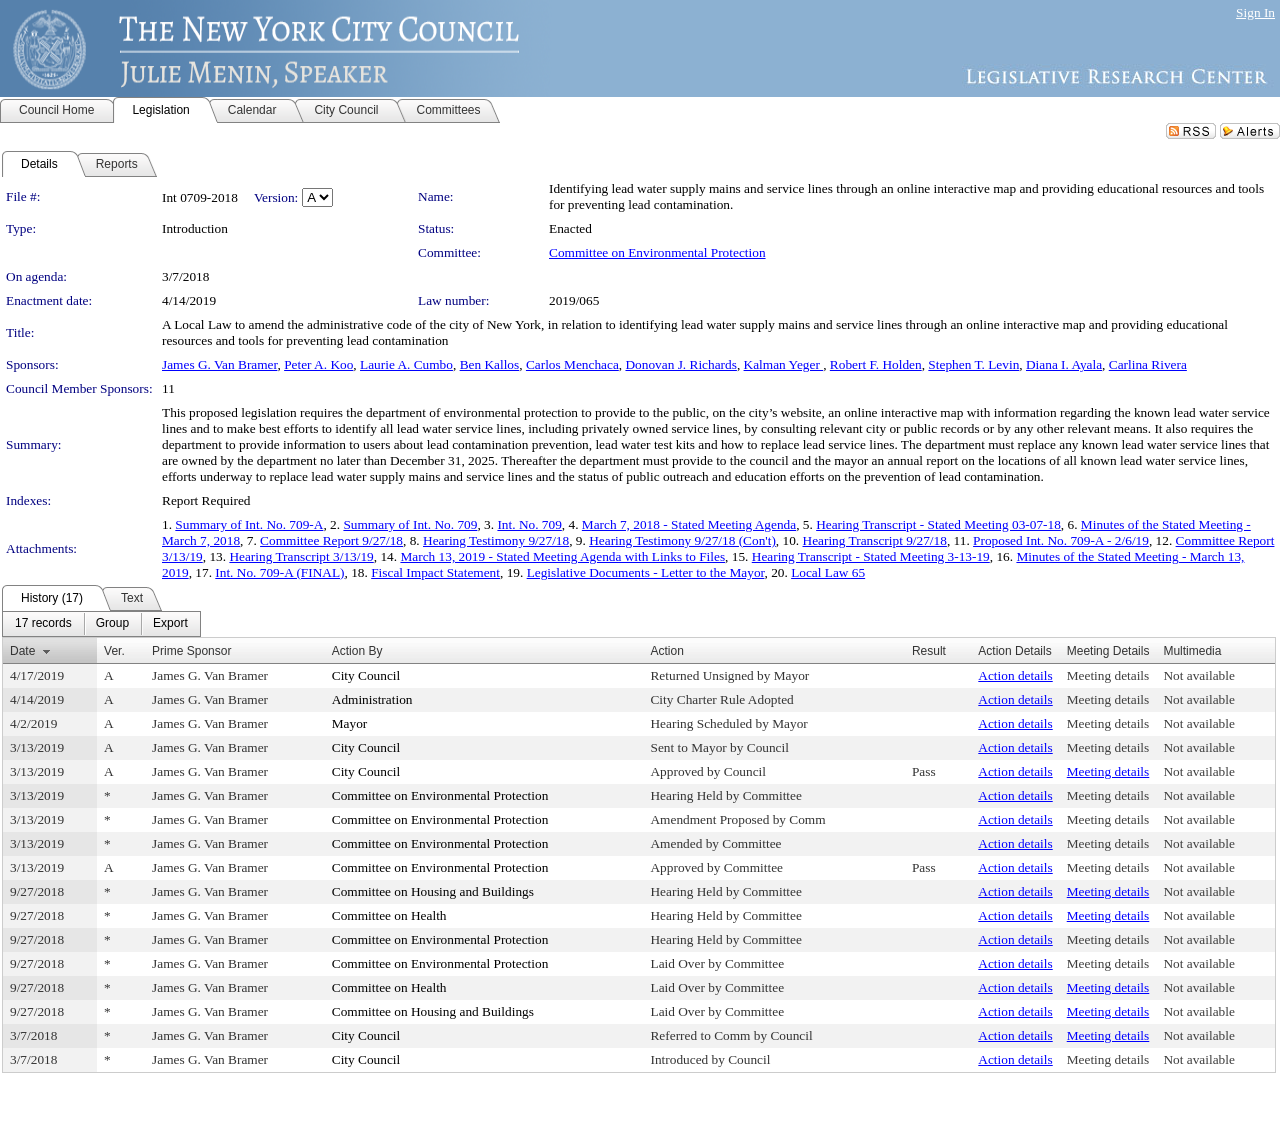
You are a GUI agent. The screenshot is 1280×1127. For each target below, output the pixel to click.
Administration (372, 699)
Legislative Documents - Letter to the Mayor (646, 572)
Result (929, 651)
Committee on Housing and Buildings (433, 891)
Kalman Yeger (784, 364)
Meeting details (1108, 675)
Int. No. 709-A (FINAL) (279, 572)
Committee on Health (389, 915)
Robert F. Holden (876, 364)
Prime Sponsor (191, 651)
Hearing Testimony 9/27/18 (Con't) (682, 540)
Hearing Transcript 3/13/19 (301, 556)
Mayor (350, 723)
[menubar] (101, 624)
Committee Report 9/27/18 (331, 540)
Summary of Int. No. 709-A (249, 524)
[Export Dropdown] (170, 624)
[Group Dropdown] (112, 624)
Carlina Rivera (1148, 364)
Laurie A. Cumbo (406, 364)
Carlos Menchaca (572, 364)
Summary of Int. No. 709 (410, 524)
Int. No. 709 (529, 524)
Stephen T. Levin (973, 364)
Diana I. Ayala (1064, 364)
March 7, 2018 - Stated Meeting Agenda (689, 524)
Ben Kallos (490, 364)
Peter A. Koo (318, 364)
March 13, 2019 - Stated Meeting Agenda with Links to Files (562, 556)
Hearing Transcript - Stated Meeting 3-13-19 (871, 556)
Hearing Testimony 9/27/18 (496, 540)
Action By (357, 651)
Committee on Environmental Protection (657, 252)
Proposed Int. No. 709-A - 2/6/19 (1061, 540)
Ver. (114, 651)
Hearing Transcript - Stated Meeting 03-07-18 (938, 524)
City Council (366, 675)
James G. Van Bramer (219, 364)
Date (22, 651)
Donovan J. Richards (680, 364)
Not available (1198, 675)
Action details (1015, 675)
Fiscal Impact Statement (435, 572)
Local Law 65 (828, 572)
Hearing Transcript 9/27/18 (875, 540)
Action (666, 651)
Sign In (1255, 12)
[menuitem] (43, 624)
